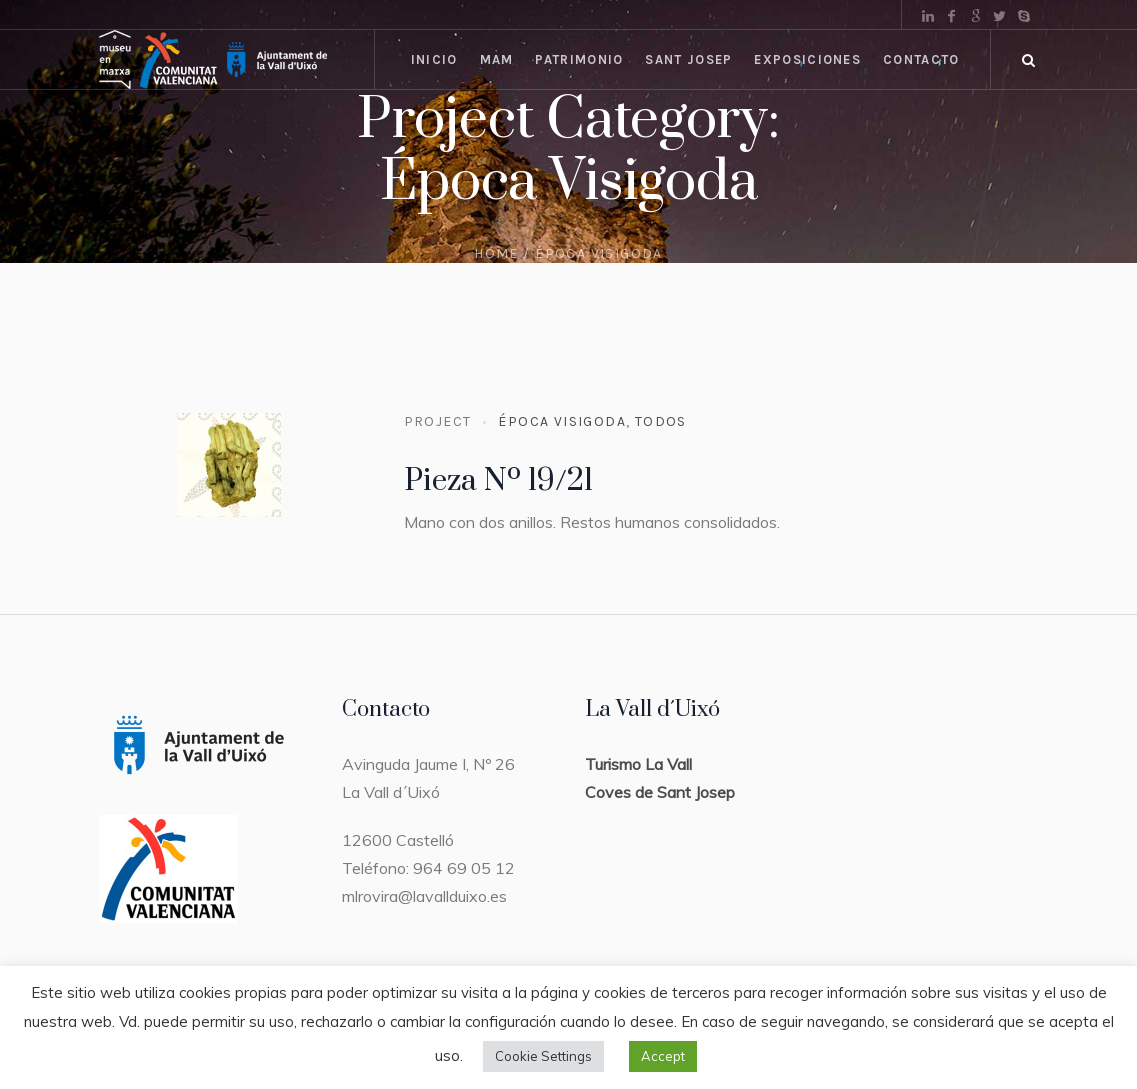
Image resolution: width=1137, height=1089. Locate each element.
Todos (661, 421)
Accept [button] (663, 1056)
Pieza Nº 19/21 (498, 481)
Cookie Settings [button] (543, 1056)
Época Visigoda (562, 421)
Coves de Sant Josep (660, 792)
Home (496, 253)
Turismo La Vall (638, 764)
